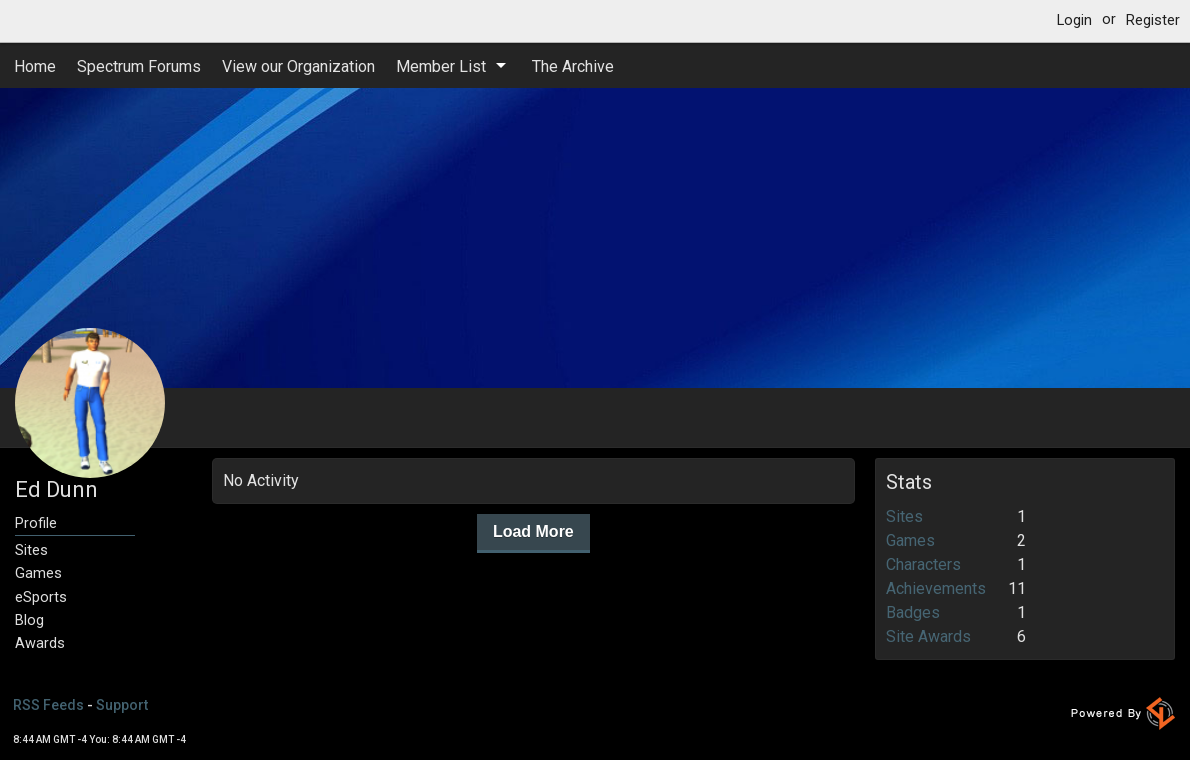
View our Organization (298, 66)
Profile (36, 523)
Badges (913, 612)
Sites (31, 550)
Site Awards (928, 636)
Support (122, 705)
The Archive (573, 66)
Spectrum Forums (139, 66)
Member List (441, 66)
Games (38, 573)
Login (1074, 20)
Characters (923, 564)
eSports (41, 597)
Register (1153, 20)
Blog (29, 620)
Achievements (936, 588)
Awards (40, 643)
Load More (533, 531)
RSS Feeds (48, 705)
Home (35, 66)
